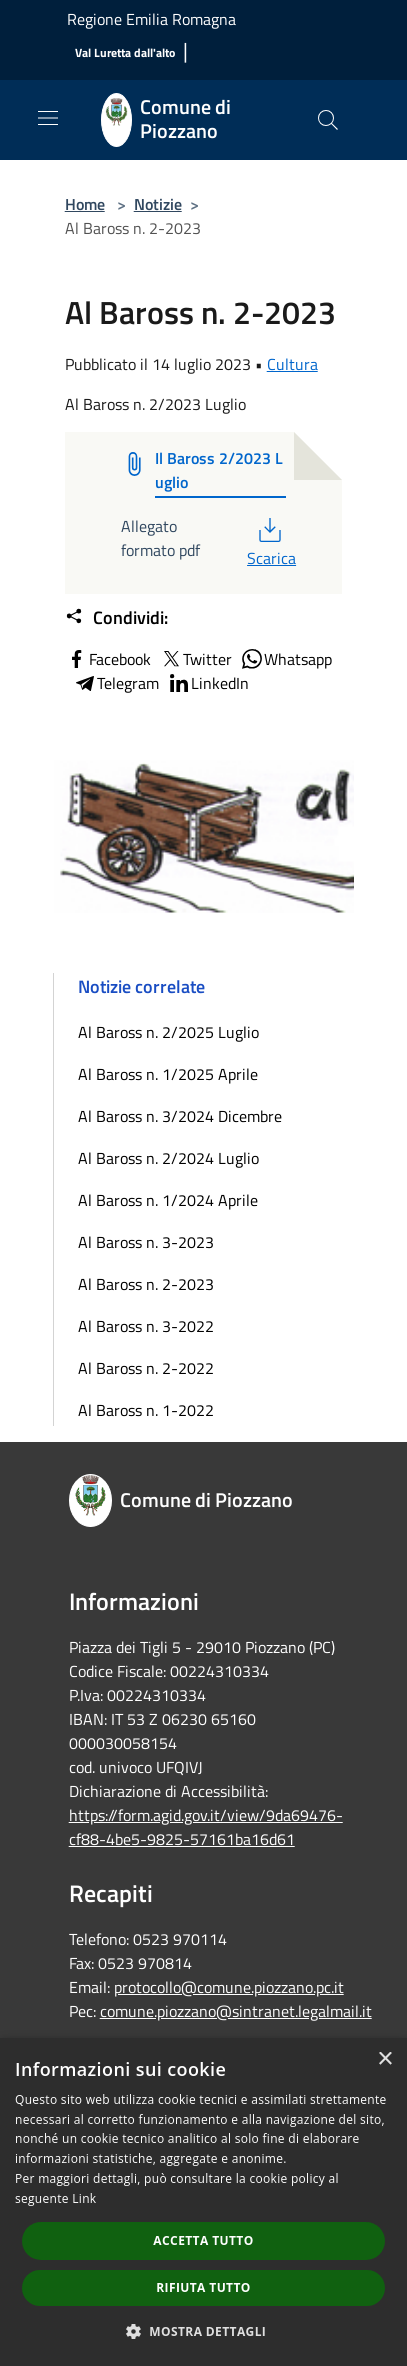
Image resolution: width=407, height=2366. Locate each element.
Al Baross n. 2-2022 (146, 1368)
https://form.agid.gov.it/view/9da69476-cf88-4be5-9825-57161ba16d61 (206, 1827)
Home (85, 204)
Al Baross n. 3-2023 (146, 1242)
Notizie (158, 204)
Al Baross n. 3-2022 (146, 1326)
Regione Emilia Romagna (151, 19)
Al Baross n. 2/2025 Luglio (168, 1032)
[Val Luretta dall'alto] (125, 53)
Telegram (116, 683)
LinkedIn (208, 683)
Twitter (195, 659)
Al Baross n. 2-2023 (146, 1284)
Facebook (108, 659)
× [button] (384, 2059)
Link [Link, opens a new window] (84, 2198)
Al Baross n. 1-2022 (146, 1410)
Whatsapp (286, 659)
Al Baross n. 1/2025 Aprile (168, 1074)
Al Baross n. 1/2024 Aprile (168, 1200)
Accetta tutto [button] (203, 2240)
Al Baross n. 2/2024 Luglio (168, 1158)
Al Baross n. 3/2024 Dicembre (180, 1116)
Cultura (292, 364)
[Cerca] (328, 120)
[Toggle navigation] (48, 118)
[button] (204, 2331)
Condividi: (116, 618)
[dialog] (203, 2202)
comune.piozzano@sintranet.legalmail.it (236, 2011)
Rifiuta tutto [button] (203, 2287)
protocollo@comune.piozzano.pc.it (229, 1987)
